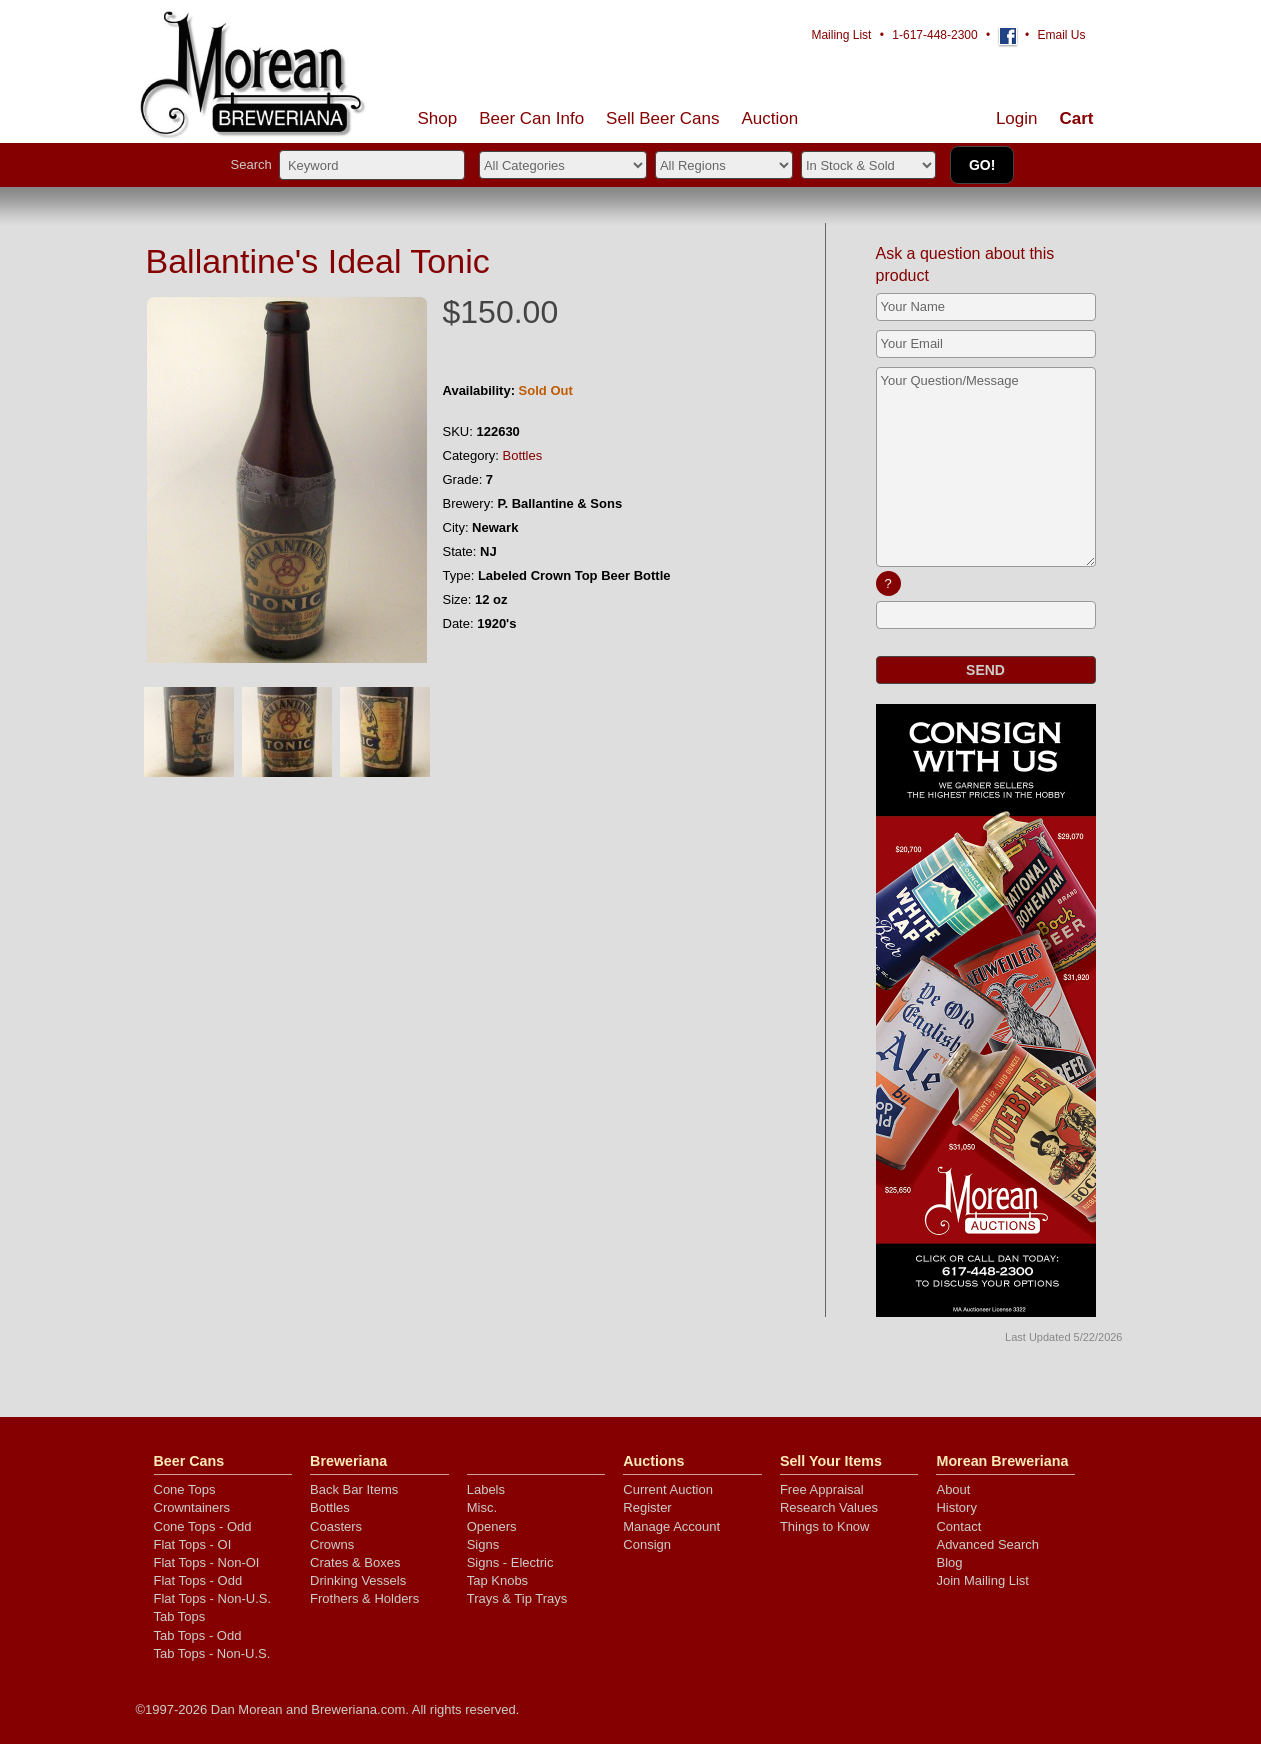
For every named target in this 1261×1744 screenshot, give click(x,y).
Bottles (523, 455)
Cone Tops (185, 1489)
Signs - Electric (510, 1562)
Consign (647, 1544)
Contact (958, 1526)
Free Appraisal (822, 1489)
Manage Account (671, 1526)
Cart (1076, 118)
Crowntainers (192, 1507)
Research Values (829, 1507)
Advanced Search (987, 1544)
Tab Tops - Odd (198, 1635)
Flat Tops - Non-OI (207, 1562)
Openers (492, 1526)
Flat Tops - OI (193, 1544)
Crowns (332, 1544)
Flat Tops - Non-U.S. (213, 1598)
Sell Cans (662, 118)
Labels (486, 1489)
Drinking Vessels (358, 1580)
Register (647, 1507)
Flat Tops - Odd (198, 1580)
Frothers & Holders (364, 1598)
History (956, 1507)
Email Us (1061, 35)
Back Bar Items (354, 1489)
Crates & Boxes (355, 1562)
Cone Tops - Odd (203, 1526)
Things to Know (825, 1526)
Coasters (336, 1526)
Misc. (482, 1507)
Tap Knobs (497, 1580)
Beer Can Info (531, 118)
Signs (483, 1544)
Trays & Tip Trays (517, 1598)
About (953, 1489)
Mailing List (841, 35)
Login (1017, 118)
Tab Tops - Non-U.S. (212, 1653)
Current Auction (668, 1489)
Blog (949, 1562)
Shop (438, 118)
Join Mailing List (982, 1580)
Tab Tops (180, 1616)
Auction (770, 118)
